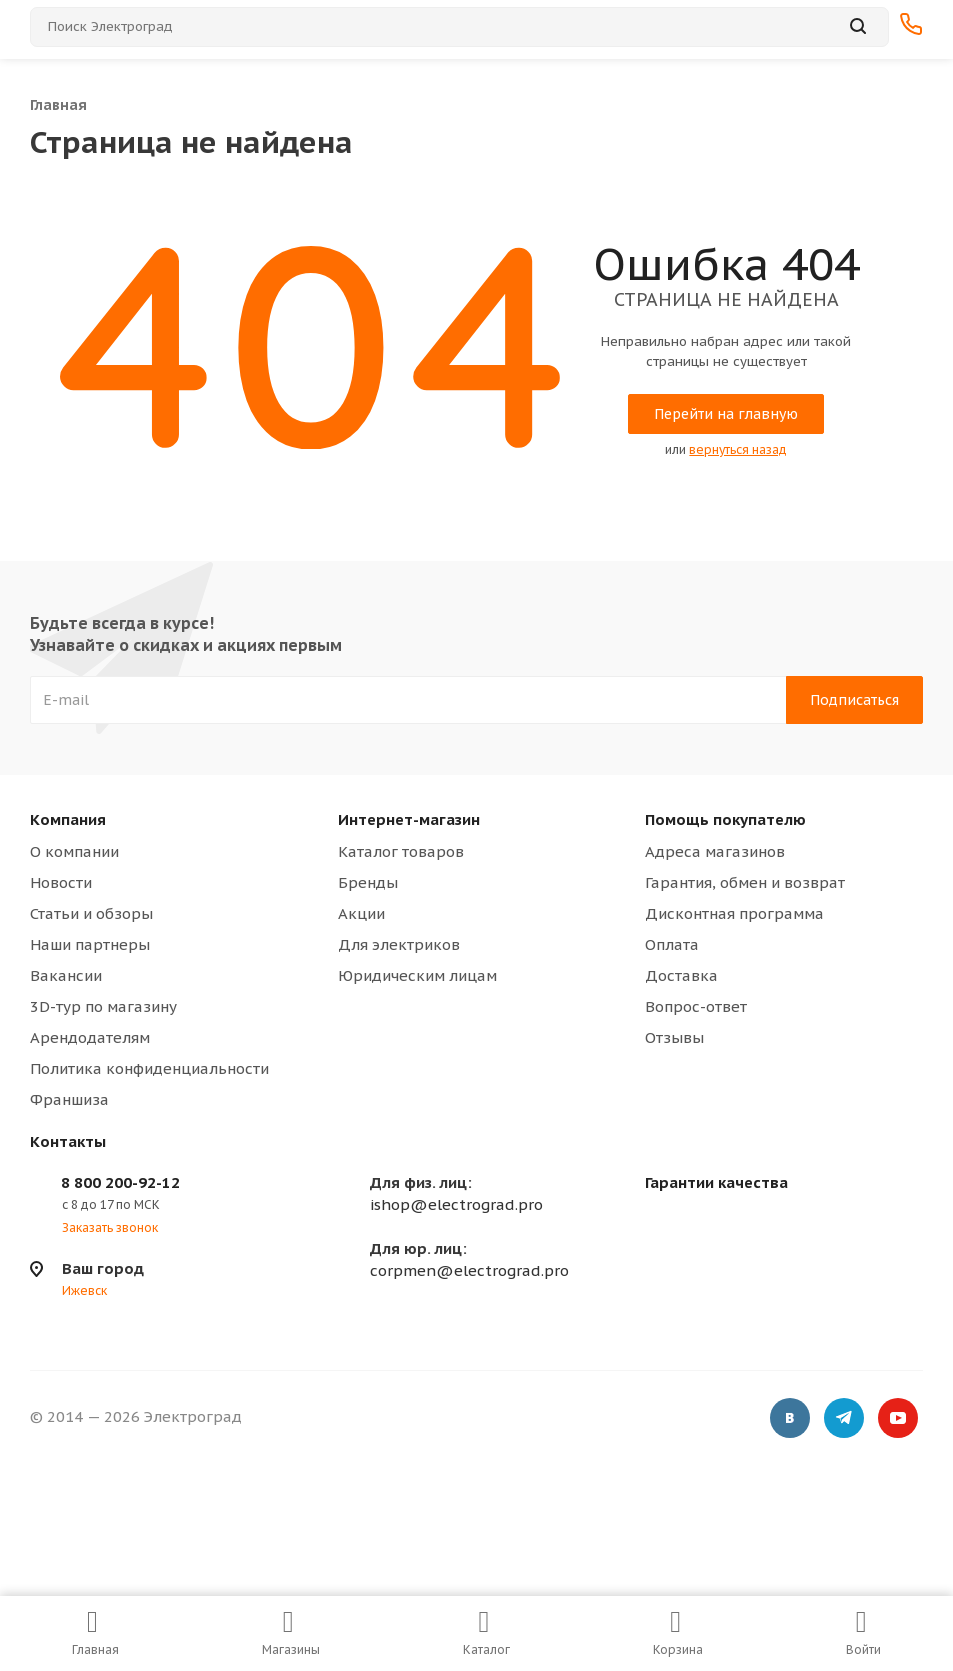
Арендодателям (90, 1037)
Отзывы (674, 1037)
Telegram (844, 1420)
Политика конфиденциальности (149, 1068)
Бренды (368, 882)
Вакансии (66, 975)
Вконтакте (790, 1420)
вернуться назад (738, 449)
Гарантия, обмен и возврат (745, 882)
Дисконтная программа (734, 913)
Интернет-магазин (409, 819)
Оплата (672, 944)
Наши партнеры (90, 944)
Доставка (681, 975)
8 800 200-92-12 (120, 1182)
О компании (74, 851)
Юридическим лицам (417, 975)
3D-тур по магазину (103, 1006)
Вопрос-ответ (696, 1006)
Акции (361, 913)
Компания (68, 819)
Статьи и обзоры (91, 913)
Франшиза (69, 1099)
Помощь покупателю (725, 819)
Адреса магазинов (715, 851)
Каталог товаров (401, 851)
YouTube (898, 1420)
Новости (61, 882)
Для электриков (399, 944)
